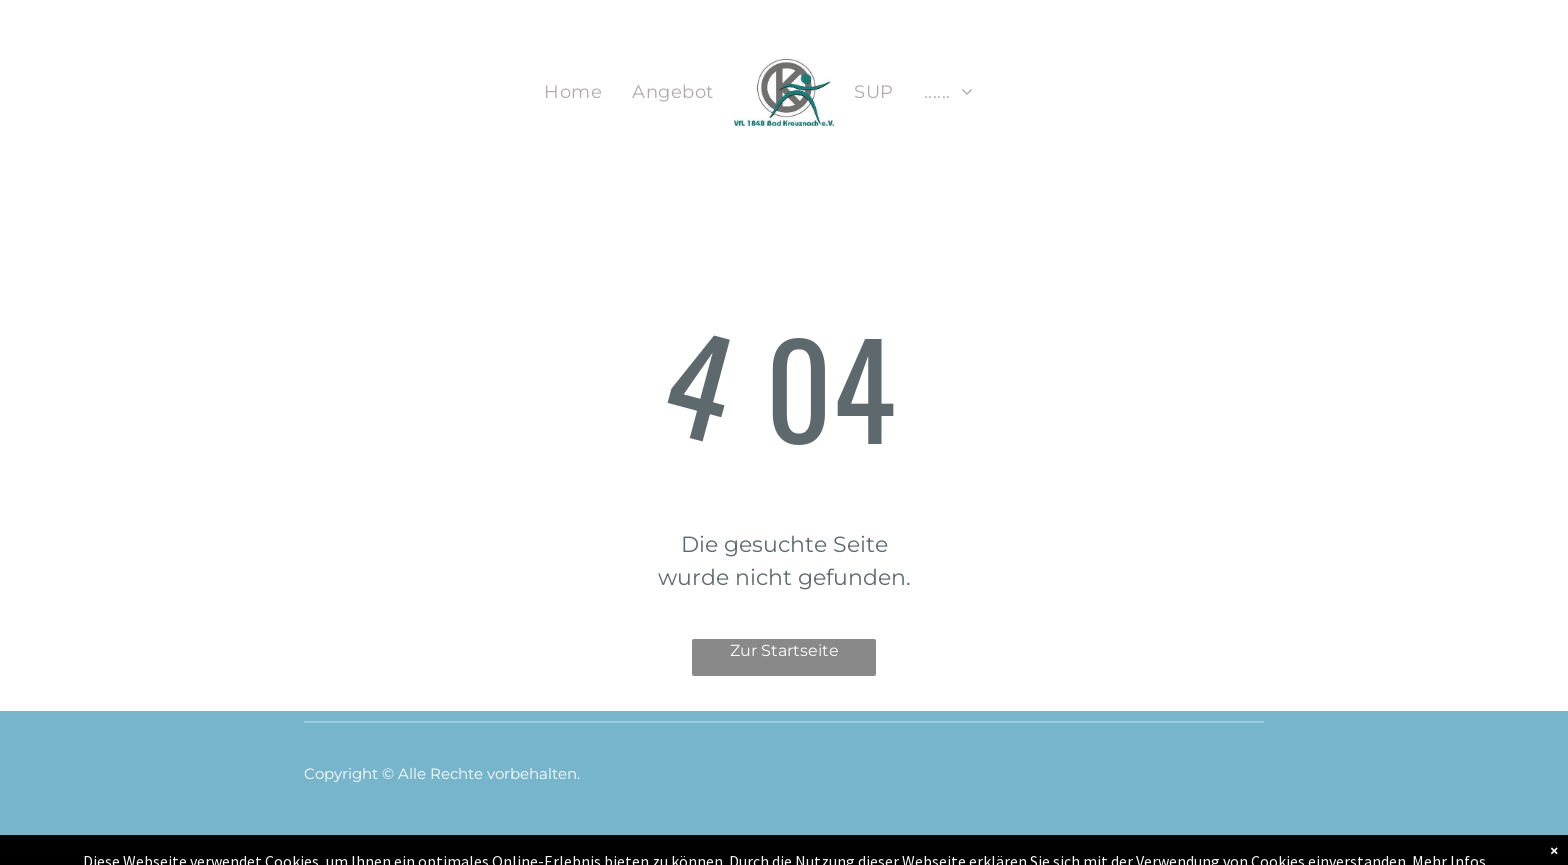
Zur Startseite (784, 650)
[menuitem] (573, 92)
